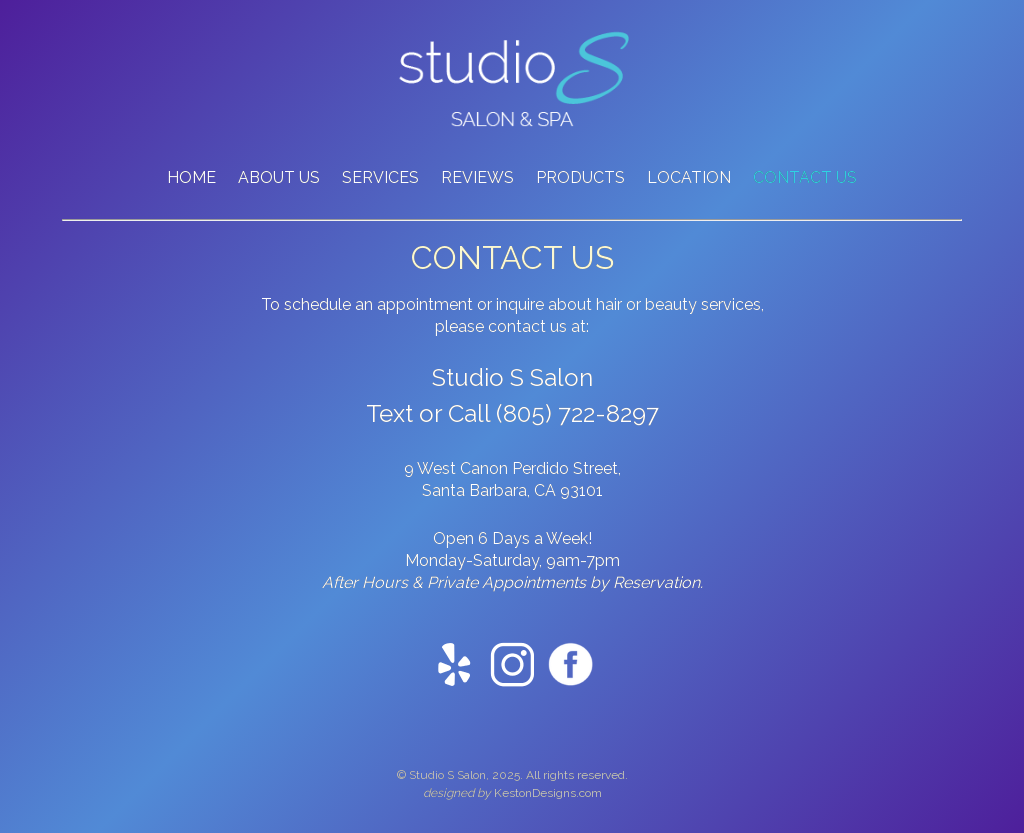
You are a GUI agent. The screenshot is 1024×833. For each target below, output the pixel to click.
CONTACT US (805, 177)
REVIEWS (477, 177)
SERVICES (380, 177)
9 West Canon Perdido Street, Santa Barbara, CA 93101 (512, 479)
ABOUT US (279, 177)
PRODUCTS (580, 177)
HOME (191, 177)
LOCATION (689, 177)
